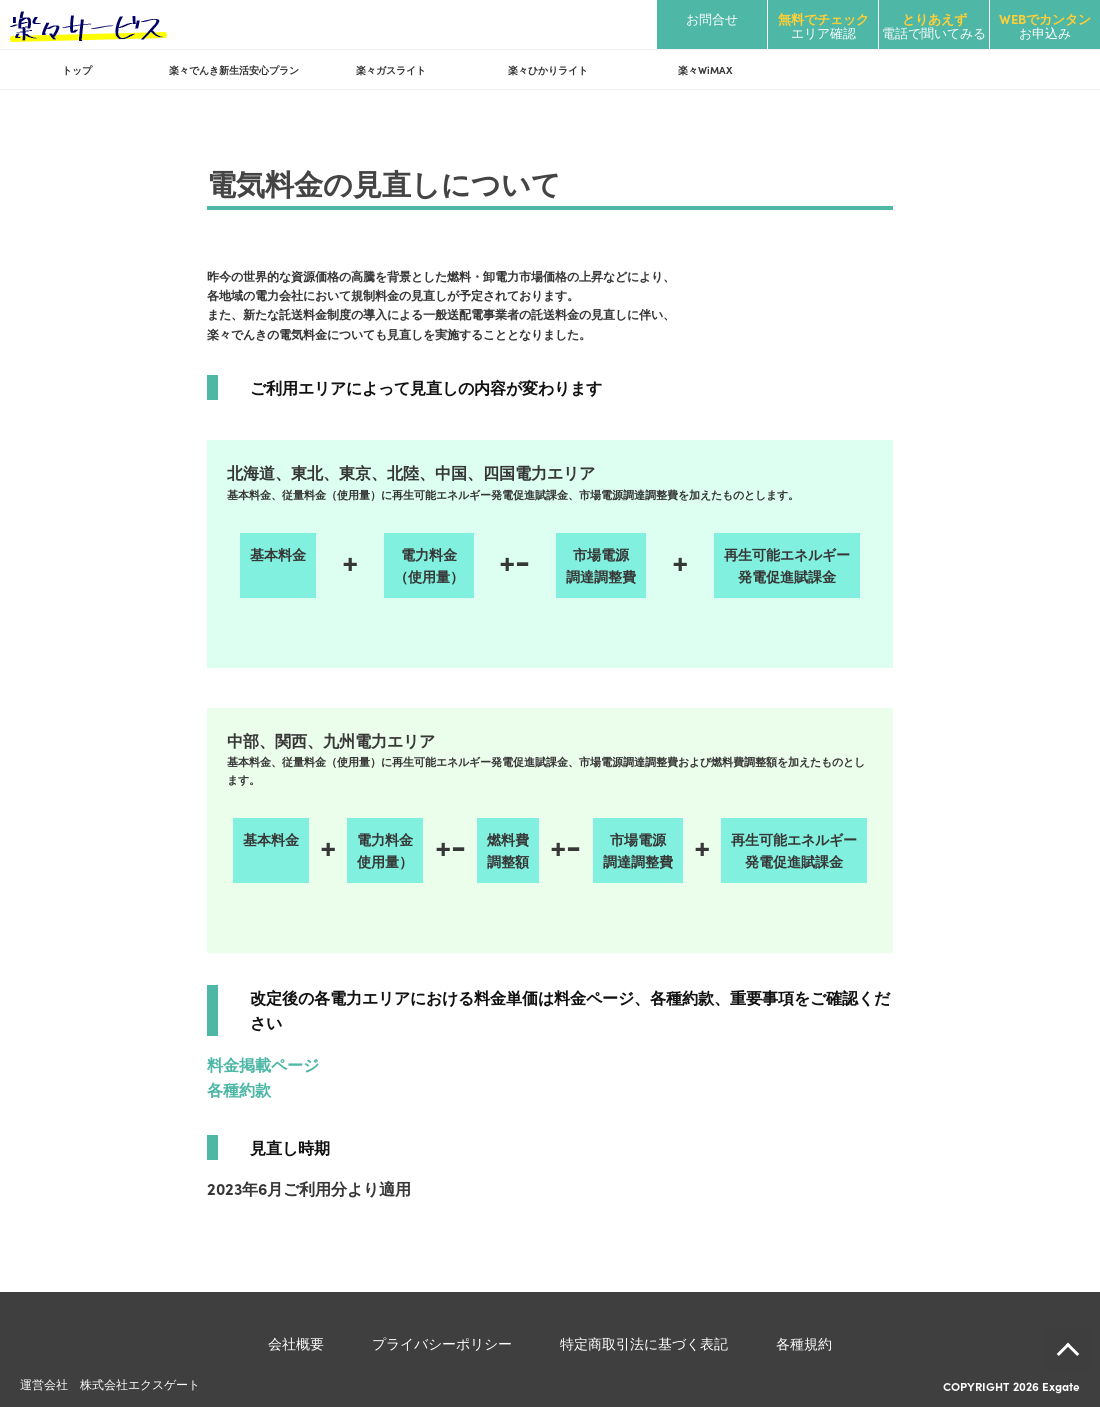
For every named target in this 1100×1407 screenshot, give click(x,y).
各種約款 (239, 1089)
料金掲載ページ (263, 1064)
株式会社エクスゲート (140, 1383)
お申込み (1045, 25)
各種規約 (804, 1343)
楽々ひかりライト (548, 70)
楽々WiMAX (705, 70)
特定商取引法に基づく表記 (644, 1343)
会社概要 (296, 1343)
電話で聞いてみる (934, 25)
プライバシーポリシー (442, 1343)
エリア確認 (823, 25)
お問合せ (712, 18)
